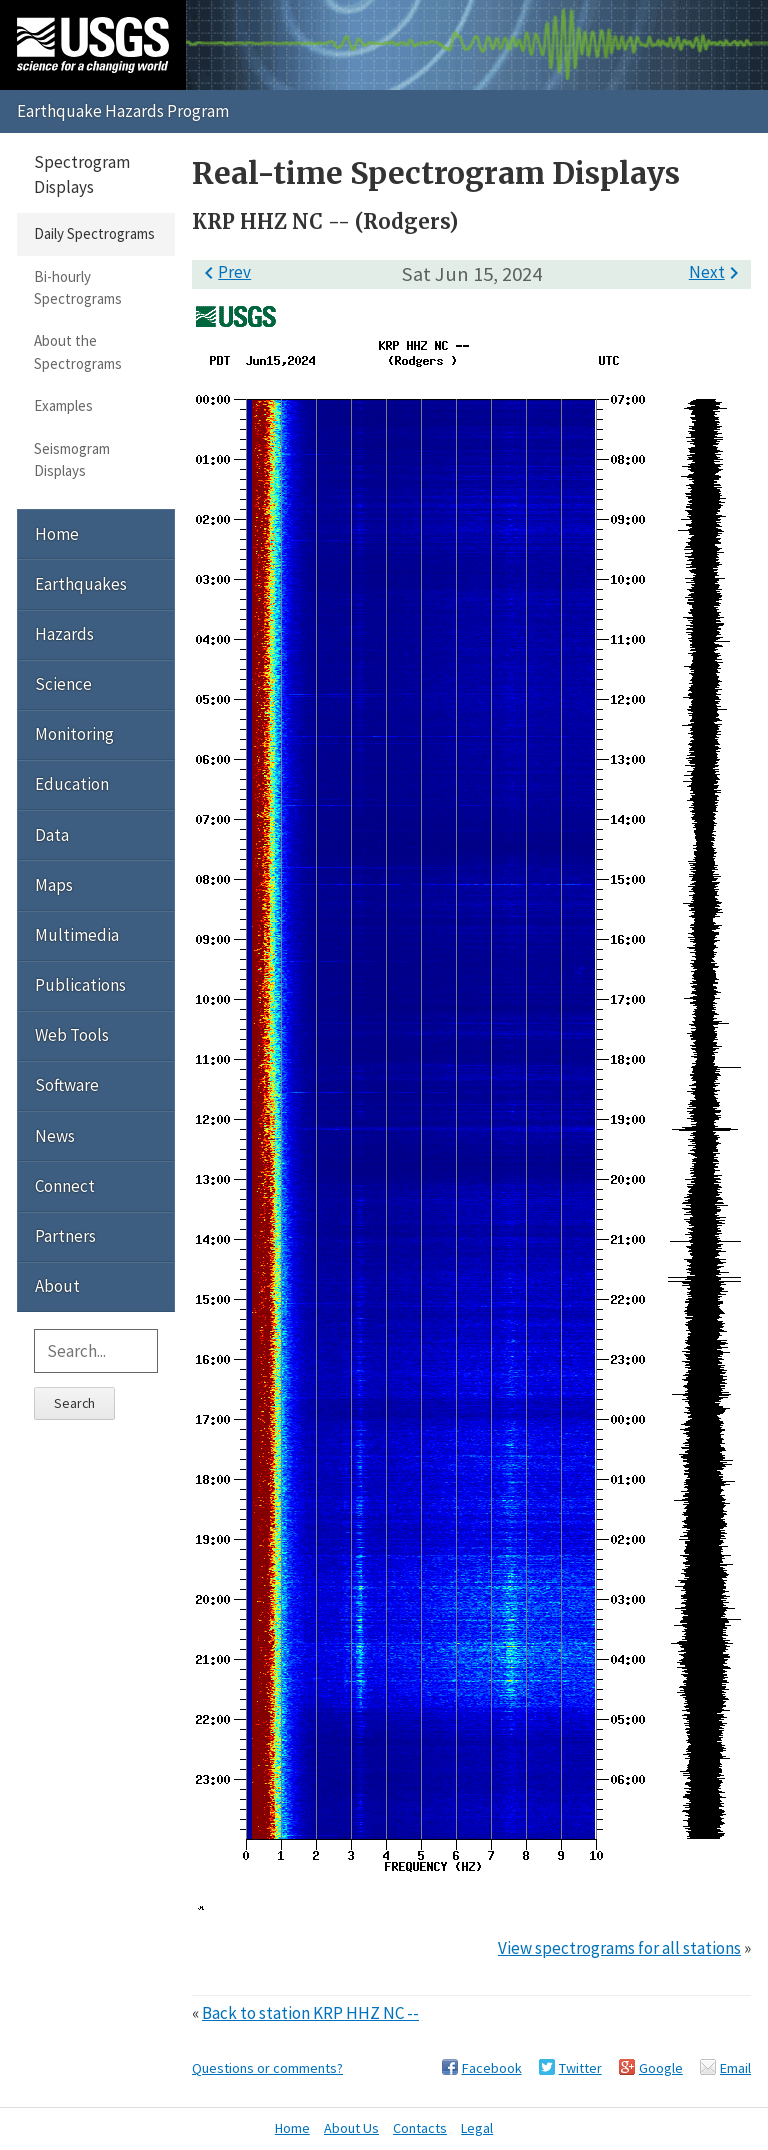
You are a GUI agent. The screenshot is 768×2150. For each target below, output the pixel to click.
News (55, 1136)
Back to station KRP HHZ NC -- (310, 2013)
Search (74, 1403)
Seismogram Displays (72, 459)
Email (735, 2068)
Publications (80, 985)
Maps (54, 885)
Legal (477, 2128)
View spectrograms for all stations (619, 1948)
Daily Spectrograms (94, 233)
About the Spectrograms (78, 351)
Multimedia (77, 935)
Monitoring (74, 734)
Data (52, 835)
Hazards (64, 634)
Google (661, 2068)
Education (72, 784)
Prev (224, 272)
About (57, 1286)
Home (57, 534)
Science (63, 684)
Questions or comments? (267, 2068)
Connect (65, 1186)
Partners (65, 1236)
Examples (63, 405)
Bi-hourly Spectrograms (78, 287)
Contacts (420, 2128)
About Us (351, 2128)
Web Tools (72, 1035)
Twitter (580, 2068)
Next (717, 272)
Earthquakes (81, 584)
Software (67, 1085)
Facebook (492, 2068)
